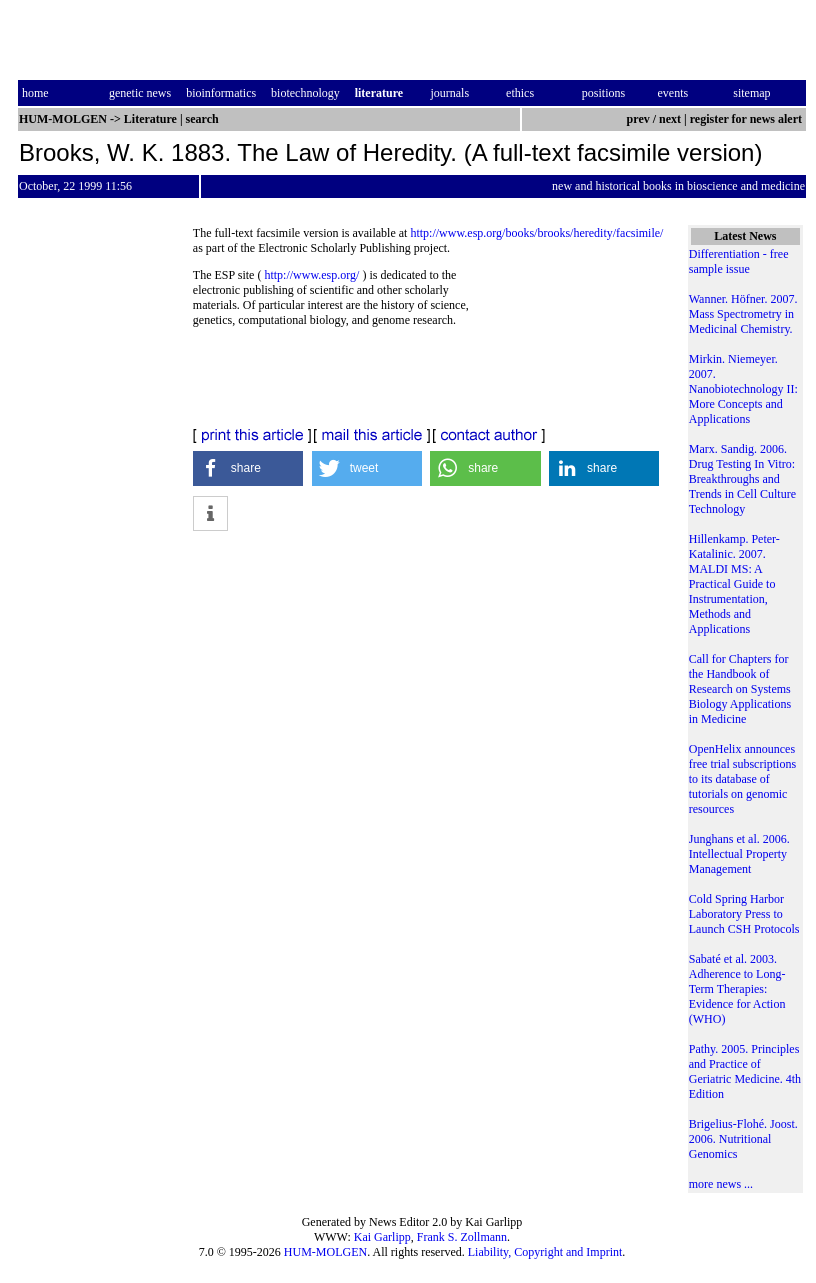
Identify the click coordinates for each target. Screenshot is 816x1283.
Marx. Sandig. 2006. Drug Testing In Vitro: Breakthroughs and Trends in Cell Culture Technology (742, 479)
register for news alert (747, 119)
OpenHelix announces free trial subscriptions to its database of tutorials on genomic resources (742, 779)
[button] (248, 468)
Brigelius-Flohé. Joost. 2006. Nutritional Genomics (743, 1139)
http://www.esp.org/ (311, 275)
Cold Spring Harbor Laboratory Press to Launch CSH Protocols (744, 914)
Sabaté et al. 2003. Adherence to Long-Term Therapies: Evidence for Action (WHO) (737, 989)
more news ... (721, 1184)
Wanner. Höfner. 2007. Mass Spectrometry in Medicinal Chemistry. (743, 314)
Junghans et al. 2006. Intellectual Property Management (739, 854)
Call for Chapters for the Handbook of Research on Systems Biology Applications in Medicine (740, 689)
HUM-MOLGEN (325, 1252)
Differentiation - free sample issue (739, 261)
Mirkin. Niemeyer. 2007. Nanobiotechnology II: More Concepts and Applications (743, 389)
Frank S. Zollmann (462, 1237)
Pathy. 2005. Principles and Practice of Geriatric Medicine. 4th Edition (745, 1071)
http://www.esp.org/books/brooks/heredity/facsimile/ (536, 233)
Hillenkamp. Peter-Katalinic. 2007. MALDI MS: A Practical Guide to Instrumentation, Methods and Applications (734, 584)
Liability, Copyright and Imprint (545, 1252)
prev (638, 119)
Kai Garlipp (382, 1237)
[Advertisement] (575, 342)
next (670, 119)
